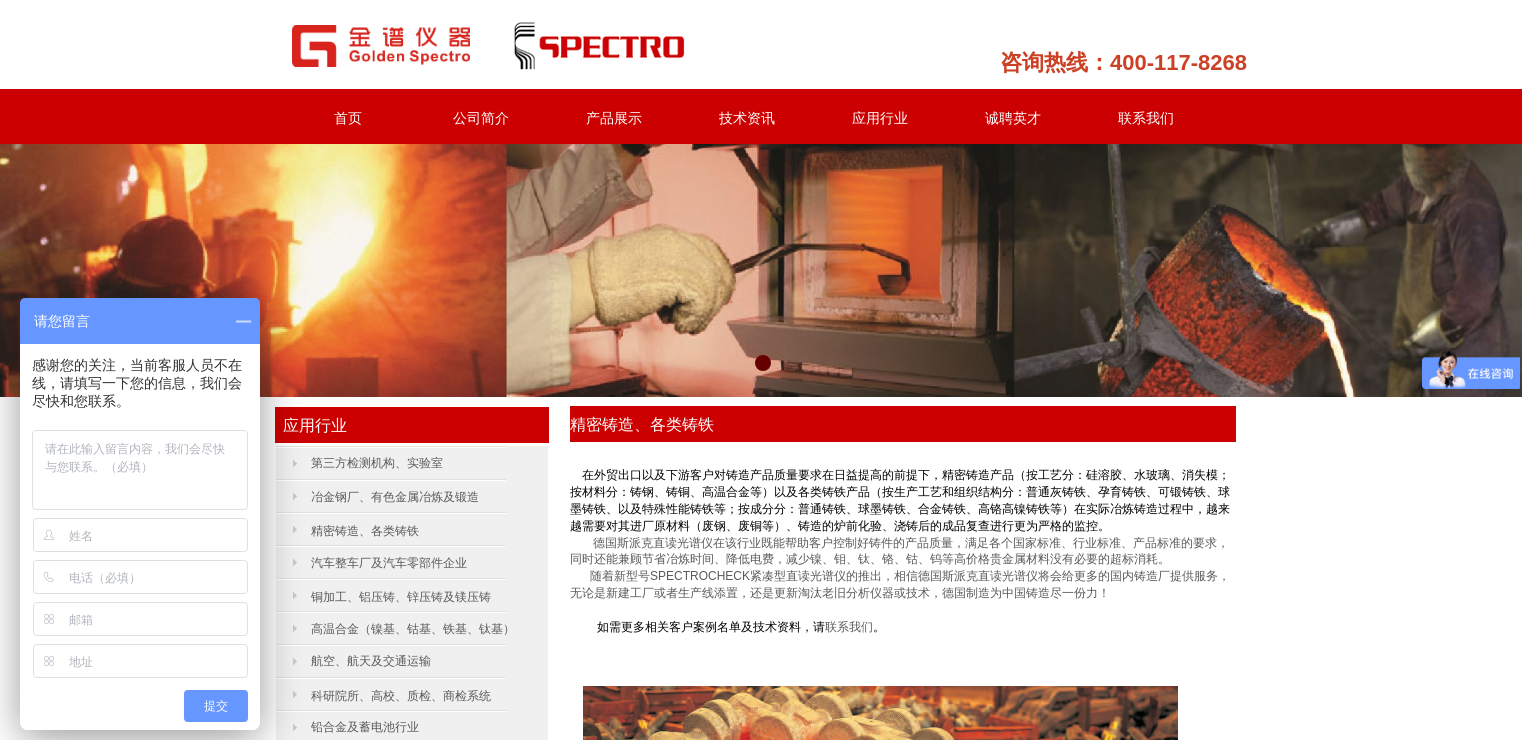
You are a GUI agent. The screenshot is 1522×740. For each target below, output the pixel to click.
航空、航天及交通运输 (371, 661)
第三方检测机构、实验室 (377, 463)
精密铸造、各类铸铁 (366, 531)
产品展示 (614, 118)
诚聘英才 (1013, 118)
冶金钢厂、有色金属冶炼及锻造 (395, 497)
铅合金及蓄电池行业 (365, 727)
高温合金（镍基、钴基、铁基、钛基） (413, 629)
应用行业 (880, 118)
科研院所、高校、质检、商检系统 (401, 696)
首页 (348, 118)
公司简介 (481, 118)
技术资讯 (747, 118)
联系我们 (1146, 118)
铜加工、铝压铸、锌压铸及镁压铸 (401, 597)
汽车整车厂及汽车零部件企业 (389, 563)
